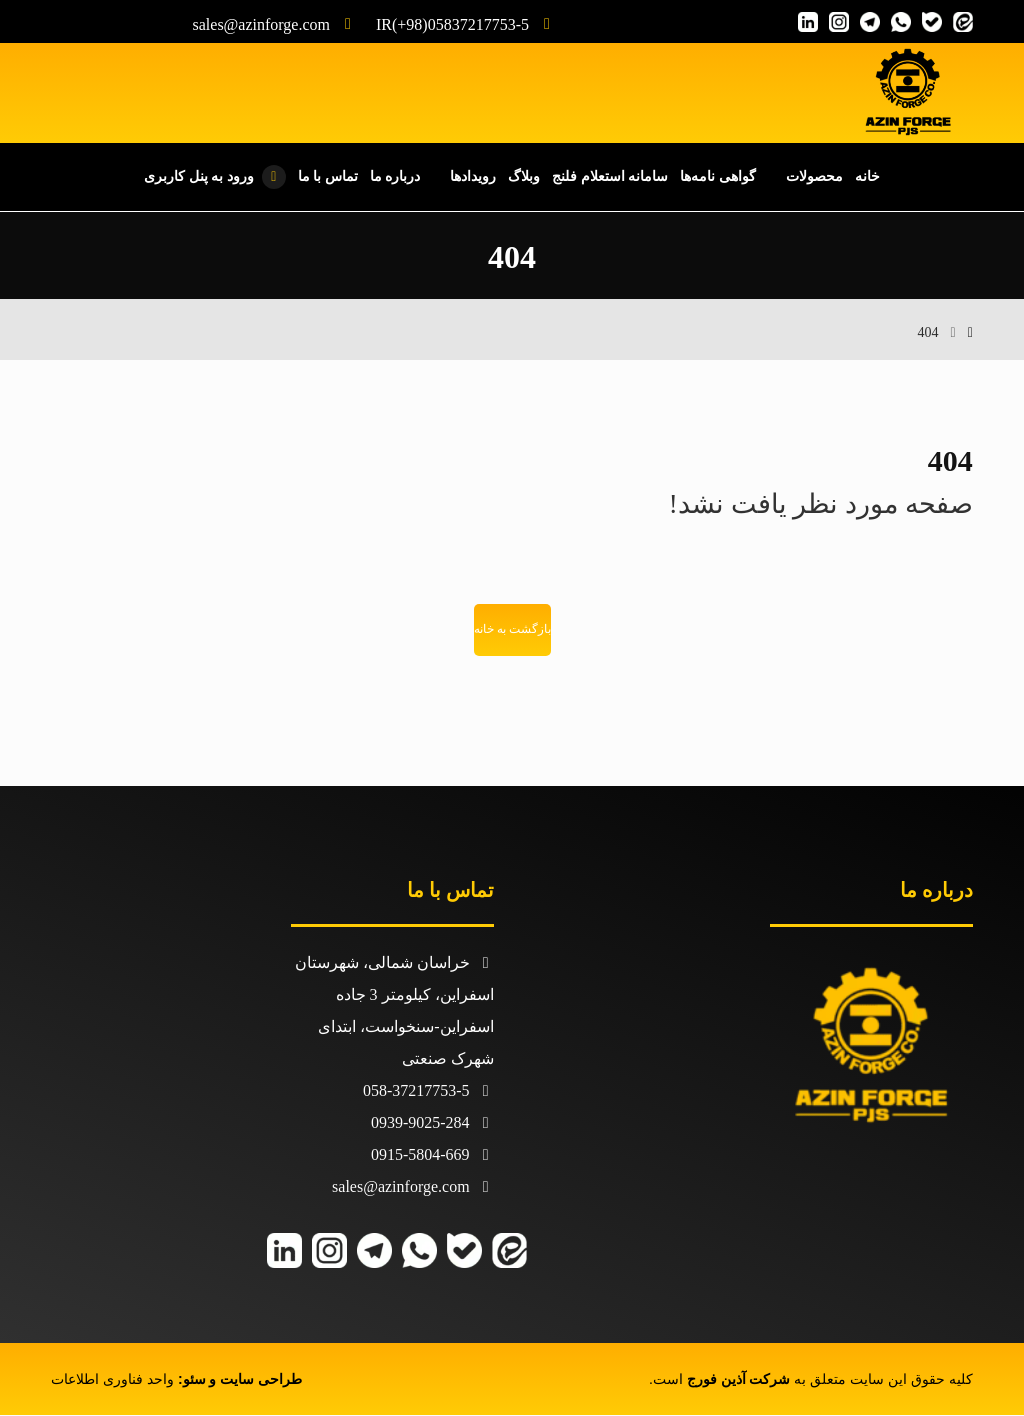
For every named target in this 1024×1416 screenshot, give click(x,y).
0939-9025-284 (432, 1123)
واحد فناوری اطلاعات (112, 1380)
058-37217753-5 (428, 1091)
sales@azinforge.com (413, 1187)
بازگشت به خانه (512, 631)
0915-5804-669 (432, 1155)
